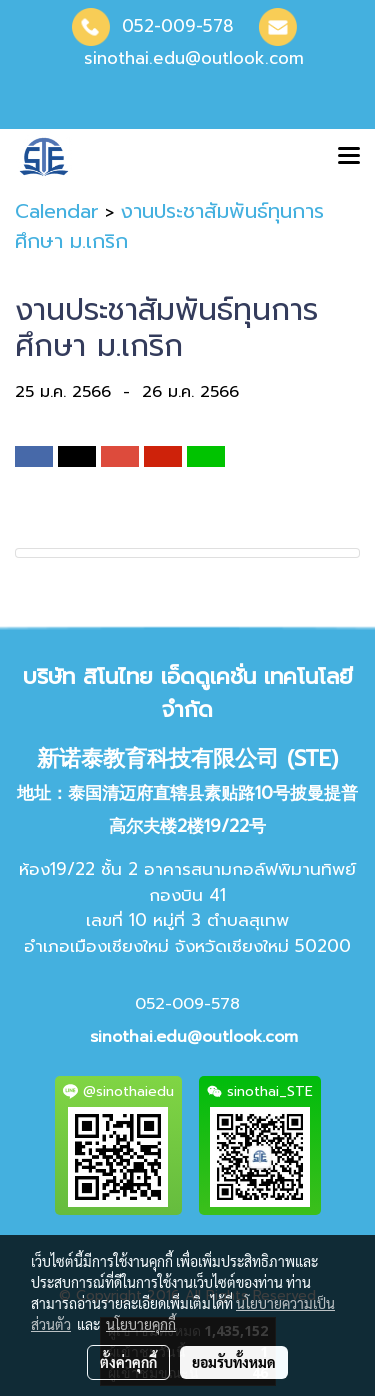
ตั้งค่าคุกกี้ (128, 1362)
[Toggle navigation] (349, 157)
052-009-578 (178, 26)
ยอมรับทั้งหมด (234, 1362)
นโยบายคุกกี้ (141, 1324)
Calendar (57, 211)
